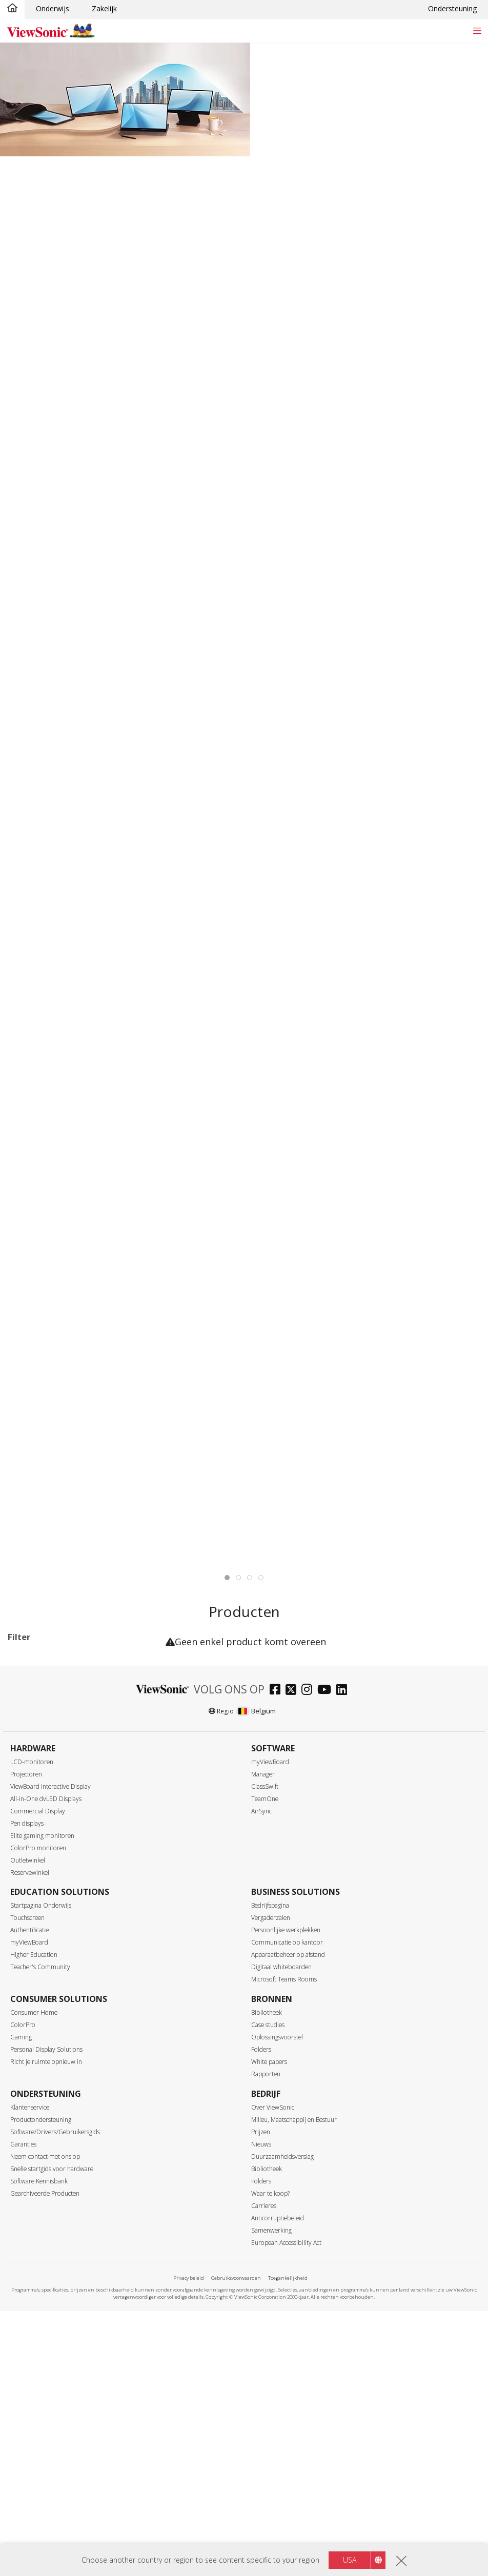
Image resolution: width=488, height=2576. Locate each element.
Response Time (45, 2179)
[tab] (227, 1577)
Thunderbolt (44, 2400)
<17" (32, 1821)
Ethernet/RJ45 (47, 2414)
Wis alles (138, 1659)
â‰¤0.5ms (41, 2193)
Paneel (29, 2441)
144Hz (23, 1672)
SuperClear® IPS (51, 2454)
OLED (34, 2496)
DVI (30, 2303)
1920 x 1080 (44, 1931)
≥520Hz (36, 2152)
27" (29, 1863)
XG (86, 1672)
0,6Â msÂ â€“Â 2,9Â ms (63, 2207)
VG (28, 1739)
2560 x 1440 (44, 1945)
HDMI (34, 2344)
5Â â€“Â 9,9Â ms (52, 2234)
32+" (32, 1877)
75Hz (32, 2055)
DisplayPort (43, 2317)
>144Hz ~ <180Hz (53, 2110)
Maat (26, 1808)
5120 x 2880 (44, 2000)
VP (28, 1752)
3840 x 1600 (44, 1972)
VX (56, 1672)
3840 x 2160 (44, 1986)
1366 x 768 (42, 1917)
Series (28, 1698)
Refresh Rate (41, 2028)
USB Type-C (44, 2386)
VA (28, 1725)
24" (29, 1849)
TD (29, 1711)
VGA (31, 2289)
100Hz (34, 2069)
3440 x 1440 (44, 1959)
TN (29, 2482)
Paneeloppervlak (48, 2523)
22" (29, 1835)
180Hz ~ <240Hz (51, 2124)
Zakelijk (104, 8)
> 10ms (36, 2248)
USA (349, 2560)
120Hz (34, 2083)
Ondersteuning (452, 8)
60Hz (32, 2041)
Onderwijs (52, 8)
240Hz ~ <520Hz (51, 2138)
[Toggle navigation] (477, 30)
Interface (34, 2276)
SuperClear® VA (50, 2468)
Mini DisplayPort (51, 2331)
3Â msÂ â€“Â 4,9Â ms (60, 2220)
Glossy (35, 2537)
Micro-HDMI (44, 2358)
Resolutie (34, 1904)
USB (31, 2372)
